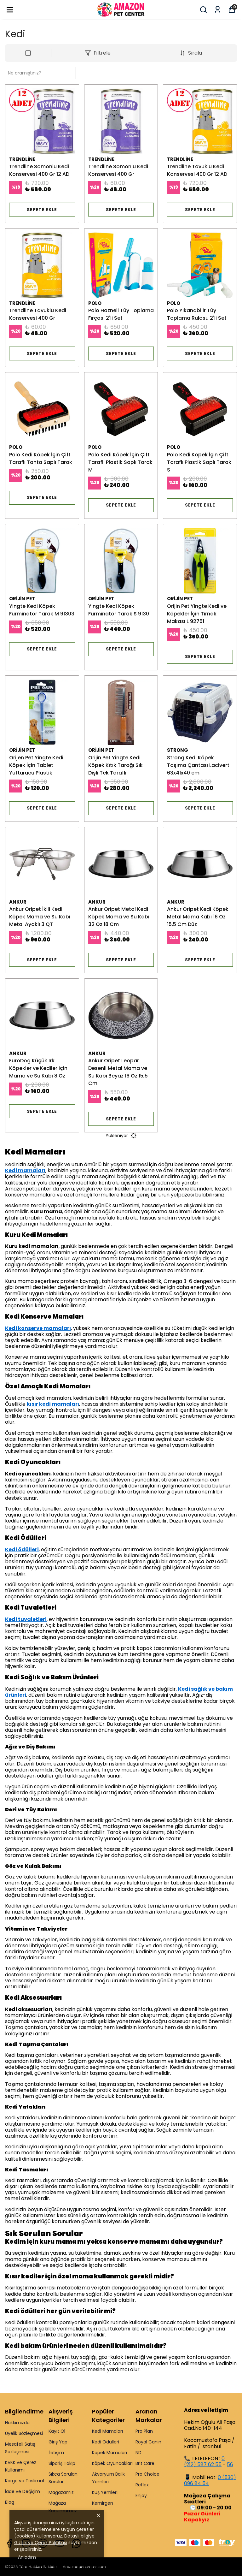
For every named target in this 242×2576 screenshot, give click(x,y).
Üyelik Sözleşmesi (24, 2433)
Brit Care (144, 2463)
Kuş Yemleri (105, 2492)
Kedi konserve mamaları (38, 1328)
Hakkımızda (17, 2422)
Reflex (142, 2485)
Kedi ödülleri (22, 1549)
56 (230, 2464)
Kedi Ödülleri (105, 2442)
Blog (9, 2502)
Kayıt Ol (57, 2431)
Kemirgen (102, 2503)
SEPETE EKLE (42, 209)
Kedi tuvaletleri (26, 1619)
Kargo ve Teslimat (25, 2481)
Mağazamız (61, 2492)
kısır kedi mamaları (53, 1404)
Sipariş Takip (62, 2463)
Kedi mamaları (25, 1170)
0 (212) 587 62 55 (204, 2461)
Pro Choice (147, 2474)
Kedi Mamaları (107, 2431)
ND (138, 2452)
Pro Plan (144, 2431)
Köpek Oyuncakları (112, 2463)
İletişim (56, 2452)
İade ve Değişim (22, 2491)
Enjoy (141, 2495)
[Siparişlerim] (218, 10)
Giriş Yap (58, 2442)
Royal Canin (148, 2442)
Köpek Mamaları (109, 2452)
